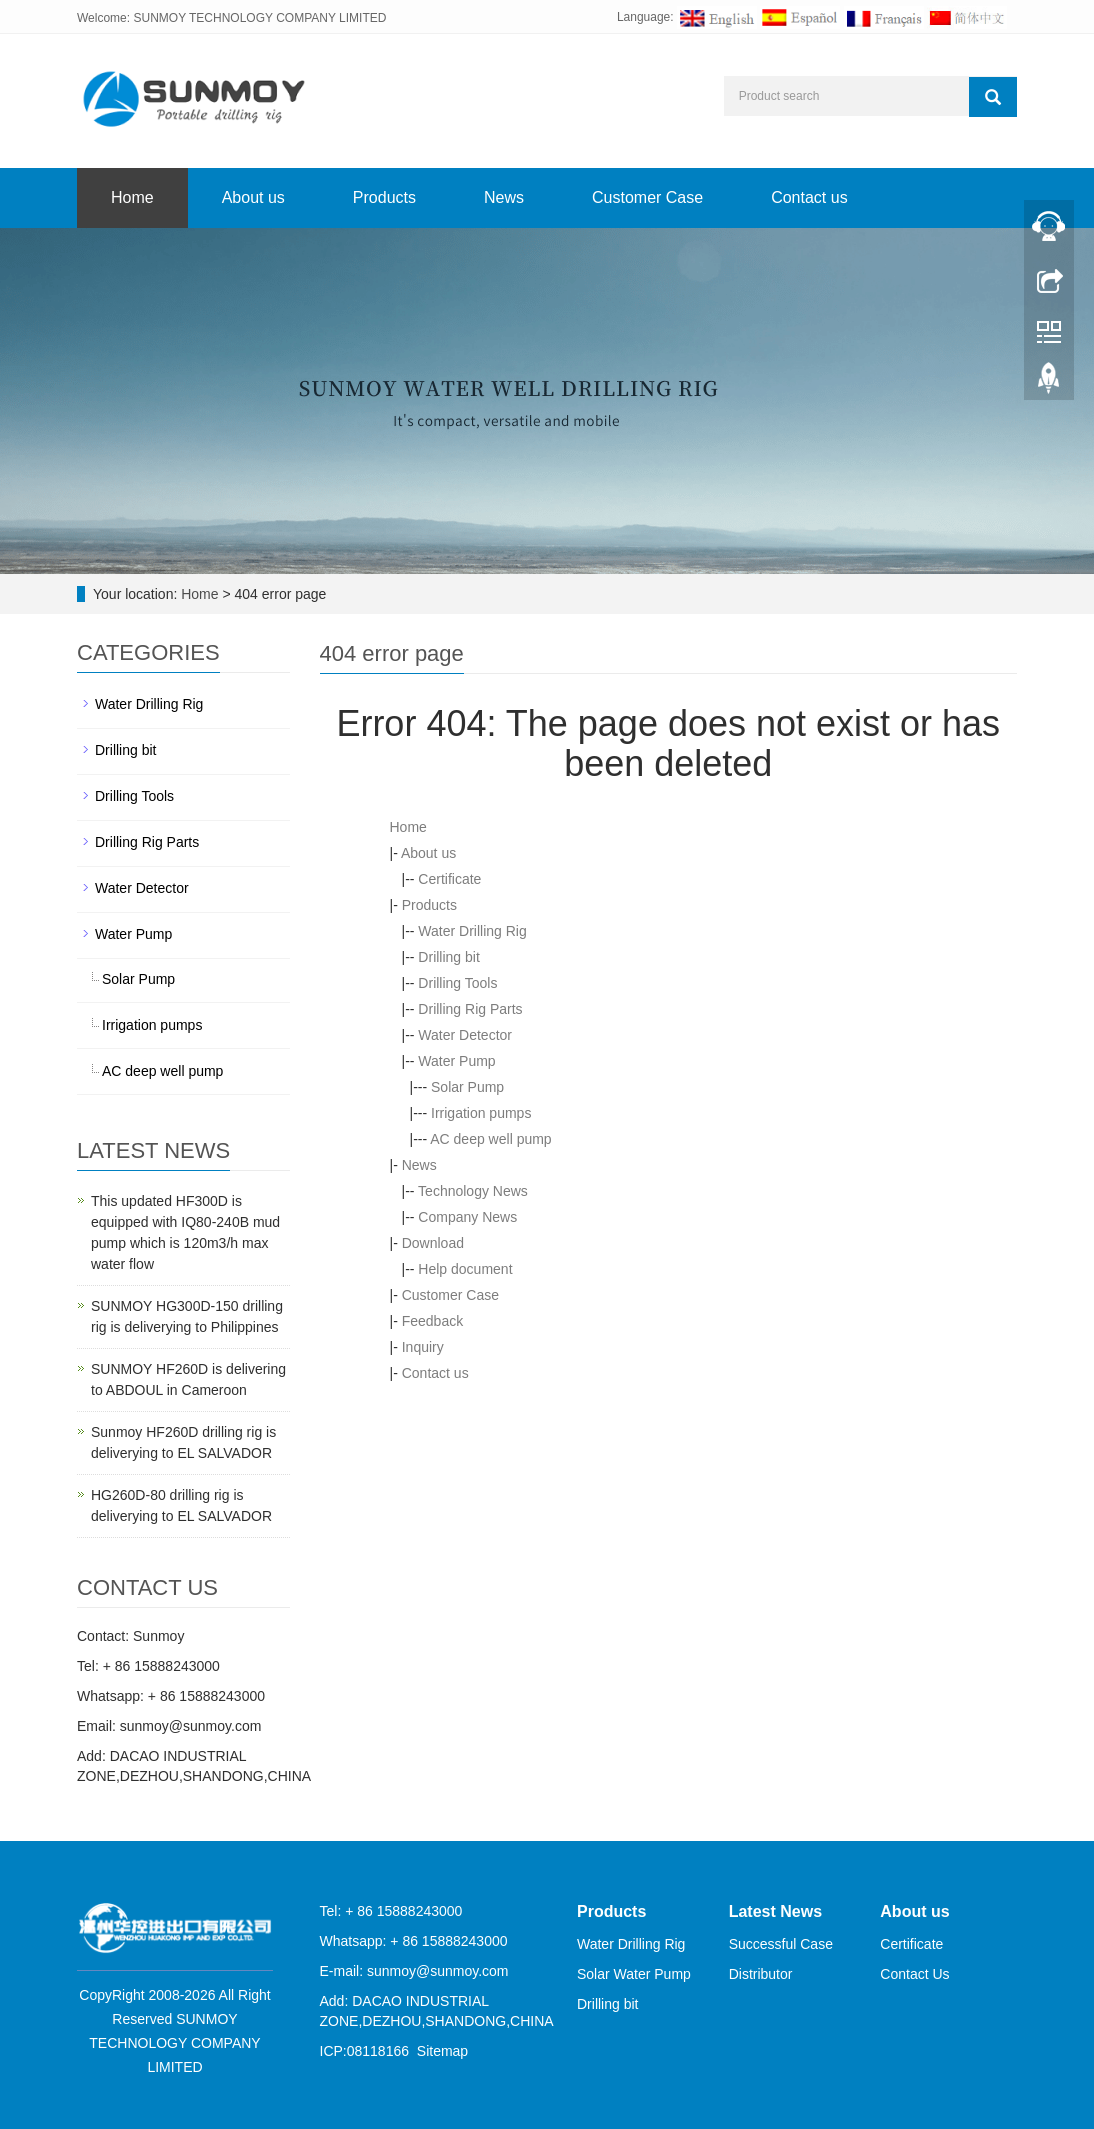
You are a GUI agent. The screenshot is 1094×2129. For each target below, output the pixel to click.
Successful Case (781, 1944)
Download (433, 1243)
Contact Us (914, 1974)
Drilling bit (448, 957)
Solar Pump (467, 1087)
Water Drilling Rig (472, 931)
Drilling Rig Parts (470, 1009)
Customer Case (647, 197)
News (504, 197)
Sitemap (442, 2051)
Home (132, 197)
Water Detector (465, 1035)
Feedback (432, 1321)
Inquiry (423, 1347)
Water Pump (456, 1061)
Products (384, 197)
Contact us (809, 197)
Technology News (473, 1191)
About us (253, 197)
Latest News (775, 1911)
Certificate (449, 879)
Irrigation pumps (481, 1113)
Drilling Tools (457, 983)
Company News (467, 1217)
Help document (465, 1269)
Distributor (761, 1974)
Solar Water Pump (634, 1974)
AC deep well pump (490, 1139)
